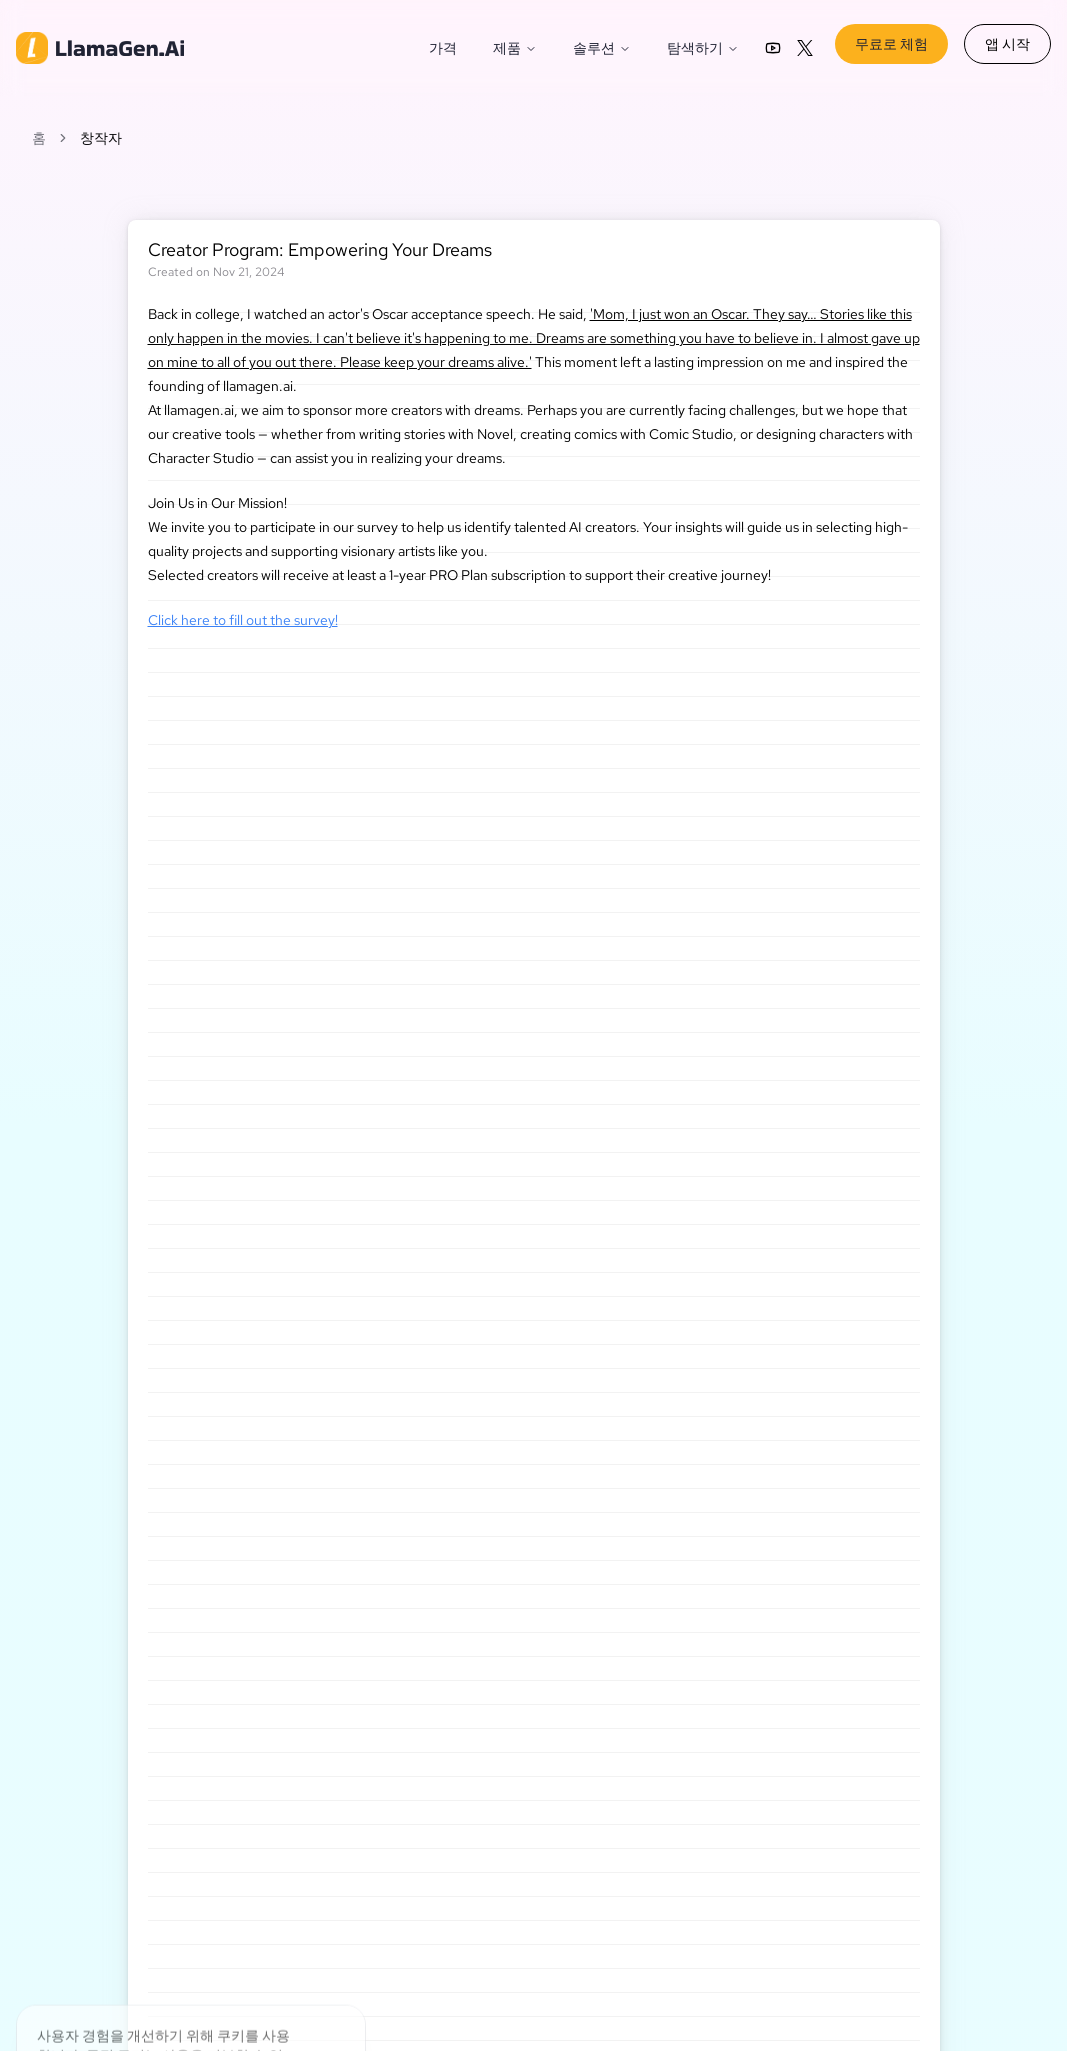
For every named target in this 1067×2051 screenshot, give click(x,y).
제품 (515, 48)
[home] (100, 48)
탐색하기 (703, 48)
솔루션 (602, 48)
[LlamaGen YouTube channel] (773, 48)
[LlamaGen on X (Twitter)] (805, 48)
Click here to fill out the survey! (243, 620)
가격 (443, 48)
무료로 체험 (891, 44)
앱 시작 (1007, 44)
